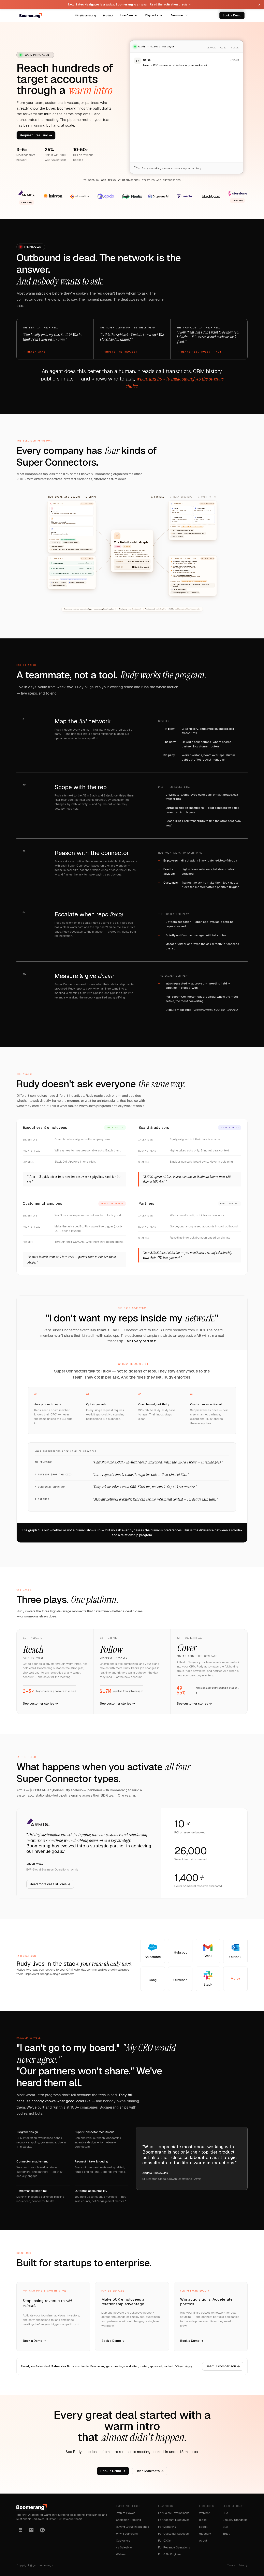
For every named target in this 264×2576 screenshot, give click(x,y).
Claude (134, 2568)
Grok (191, 2568)
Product (108, 15)
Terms (231, 2552)
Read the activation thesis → (170, 4)
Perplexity (172, 2568)
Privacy (243, 2552)
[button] (129, 15)
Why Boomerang (85, 15)
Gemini (152, 2568)
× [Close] (259, 4)
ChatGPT (115, 2568)
